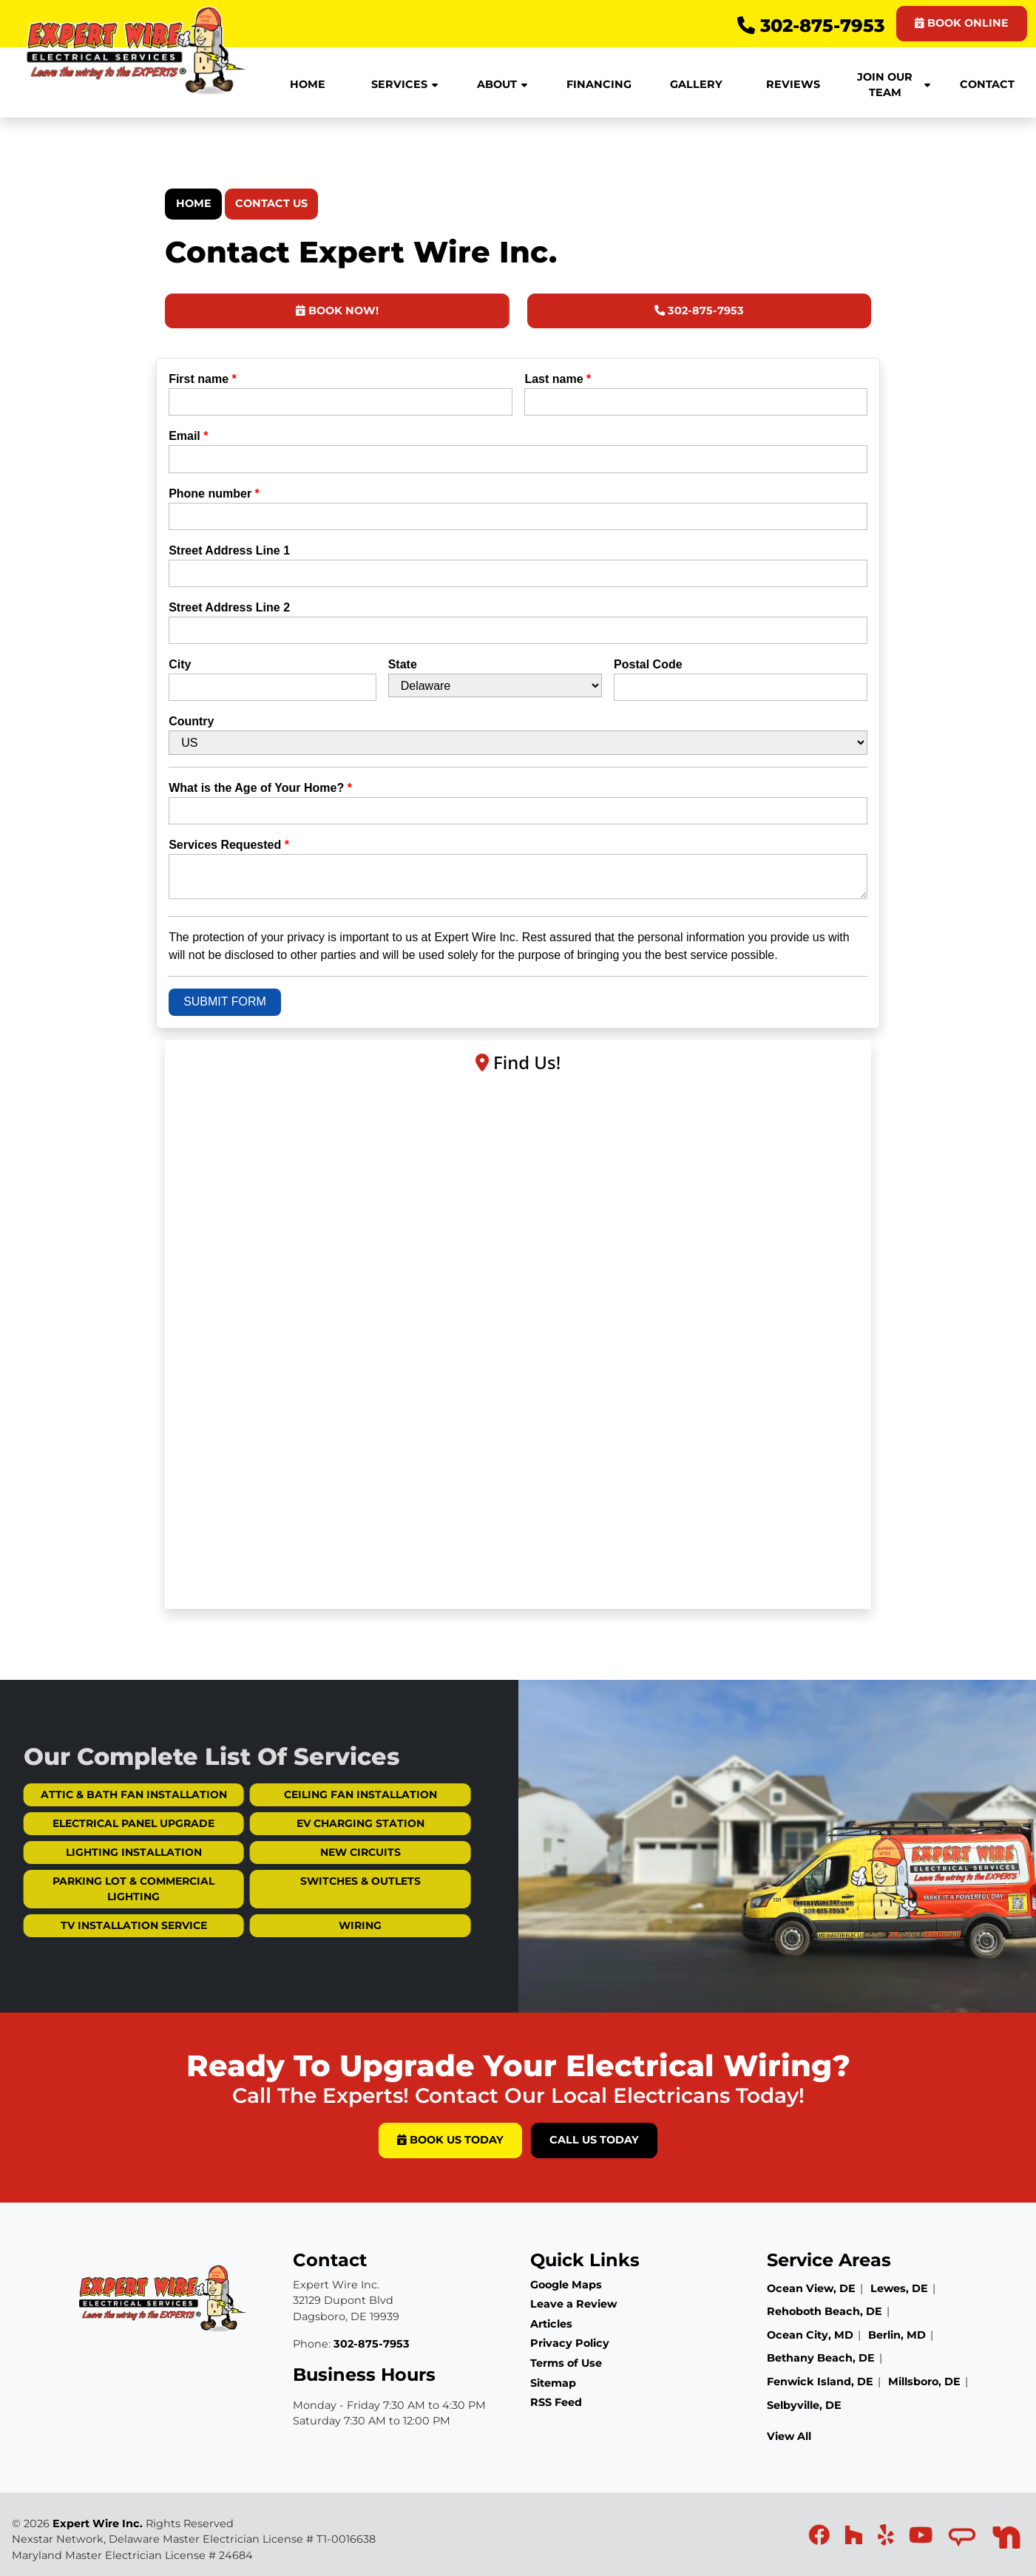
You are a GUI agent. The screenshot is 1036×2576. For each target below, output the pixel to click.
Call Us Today (594, 2139)
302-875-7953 (810, 25)
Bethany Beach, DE (821, 2358)
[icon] (820, 2539)
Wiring (315, 1925)
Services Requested (229, 844)
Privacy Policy (569, 2343)
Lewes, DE (899, 2288)
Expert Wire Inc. (98, 2523)
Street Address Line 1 (229, 550)
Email (188, 436)
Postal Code (648, 664)
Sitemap (553, 2383)
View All (789, 2436)
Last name (557, 379)
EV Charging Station (316, 1823)
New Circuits (316, 1852)
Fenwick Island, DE (820, 2381)
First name (203, 379)
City (180, 664)
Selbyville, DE (804, 2405)
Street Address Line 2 (229, 607)
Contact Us (271, 203)
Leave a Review (573, 2304)
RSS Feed (556, 2402)
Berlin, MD (897, 2335)
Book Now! (337, 310)
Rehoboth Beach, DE (824, 2311)
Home (193, 203)
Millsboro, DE (924, 2381)
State (402, 664)
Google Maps (566, 2284)
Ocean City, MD (810, 2335)
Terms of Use (566, 2363)
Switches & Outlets (316, 1881)
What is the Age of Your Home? (260, 788)
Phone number (214, 493)
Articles (551, 2324)
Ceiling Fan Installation (316, 1794)
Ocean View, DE (811, 2288)
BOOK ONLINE (962, 23)
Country (191, 721)
